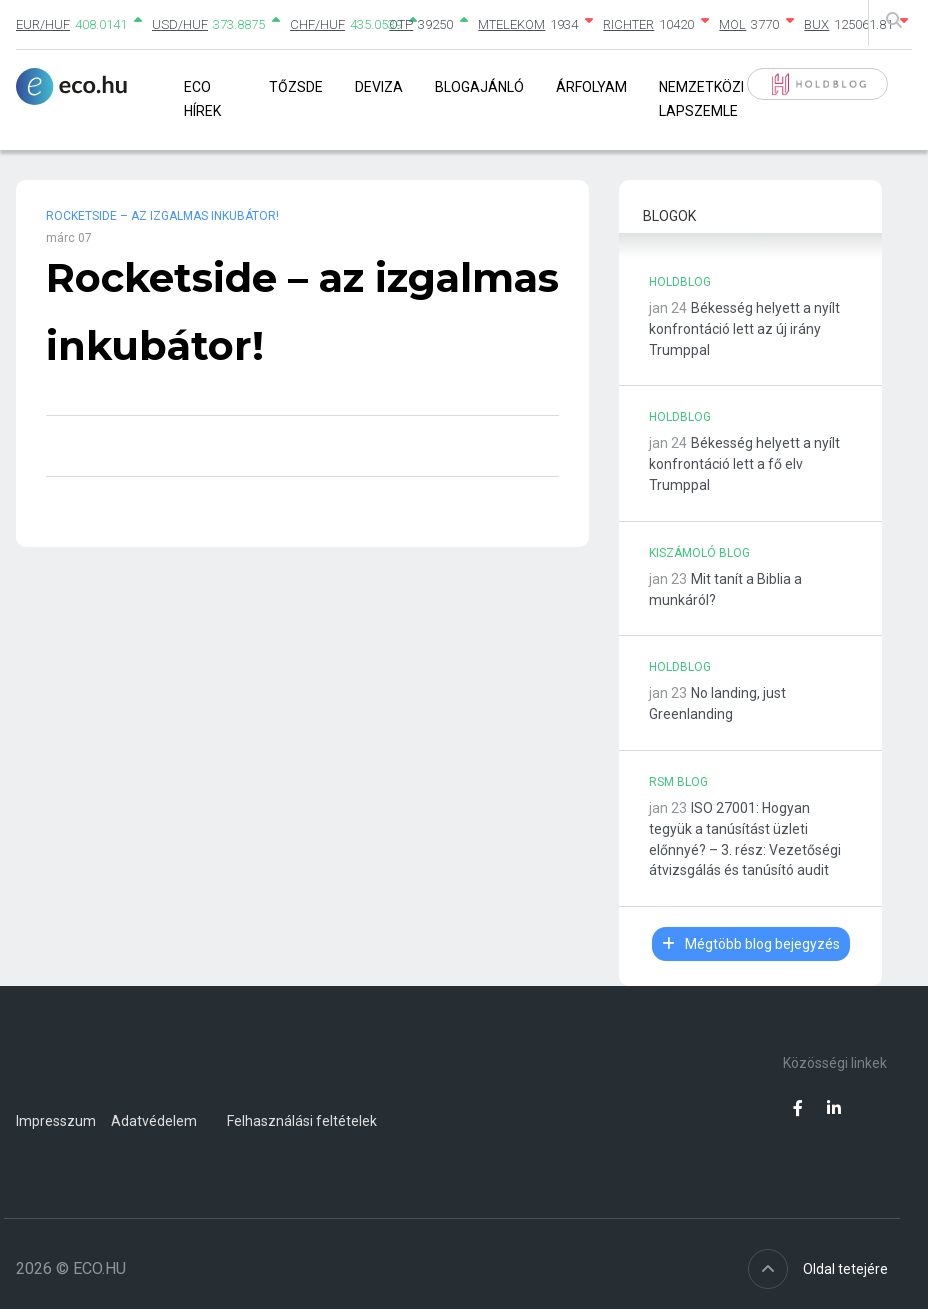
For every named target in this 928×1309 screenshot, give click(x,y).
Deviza (379, 87)
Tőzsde (296, 87)
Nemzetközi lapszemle (701, 98)
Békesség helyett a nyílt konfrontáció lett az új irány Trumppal (744, 329)
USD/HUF (180, 24)
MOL (732, 24)
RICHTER (628, 24)
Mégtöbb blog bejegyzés (751, 944)
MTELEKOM (511, 24)
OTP (401, 24)
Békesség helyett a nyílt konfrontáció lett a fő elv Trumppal (744, 464)
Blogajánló (479, 87)
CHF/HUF (317, 24)
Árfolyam (591, 87)
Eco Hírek (202, 98)
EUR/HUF (43, 24)
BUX (816, 24)
